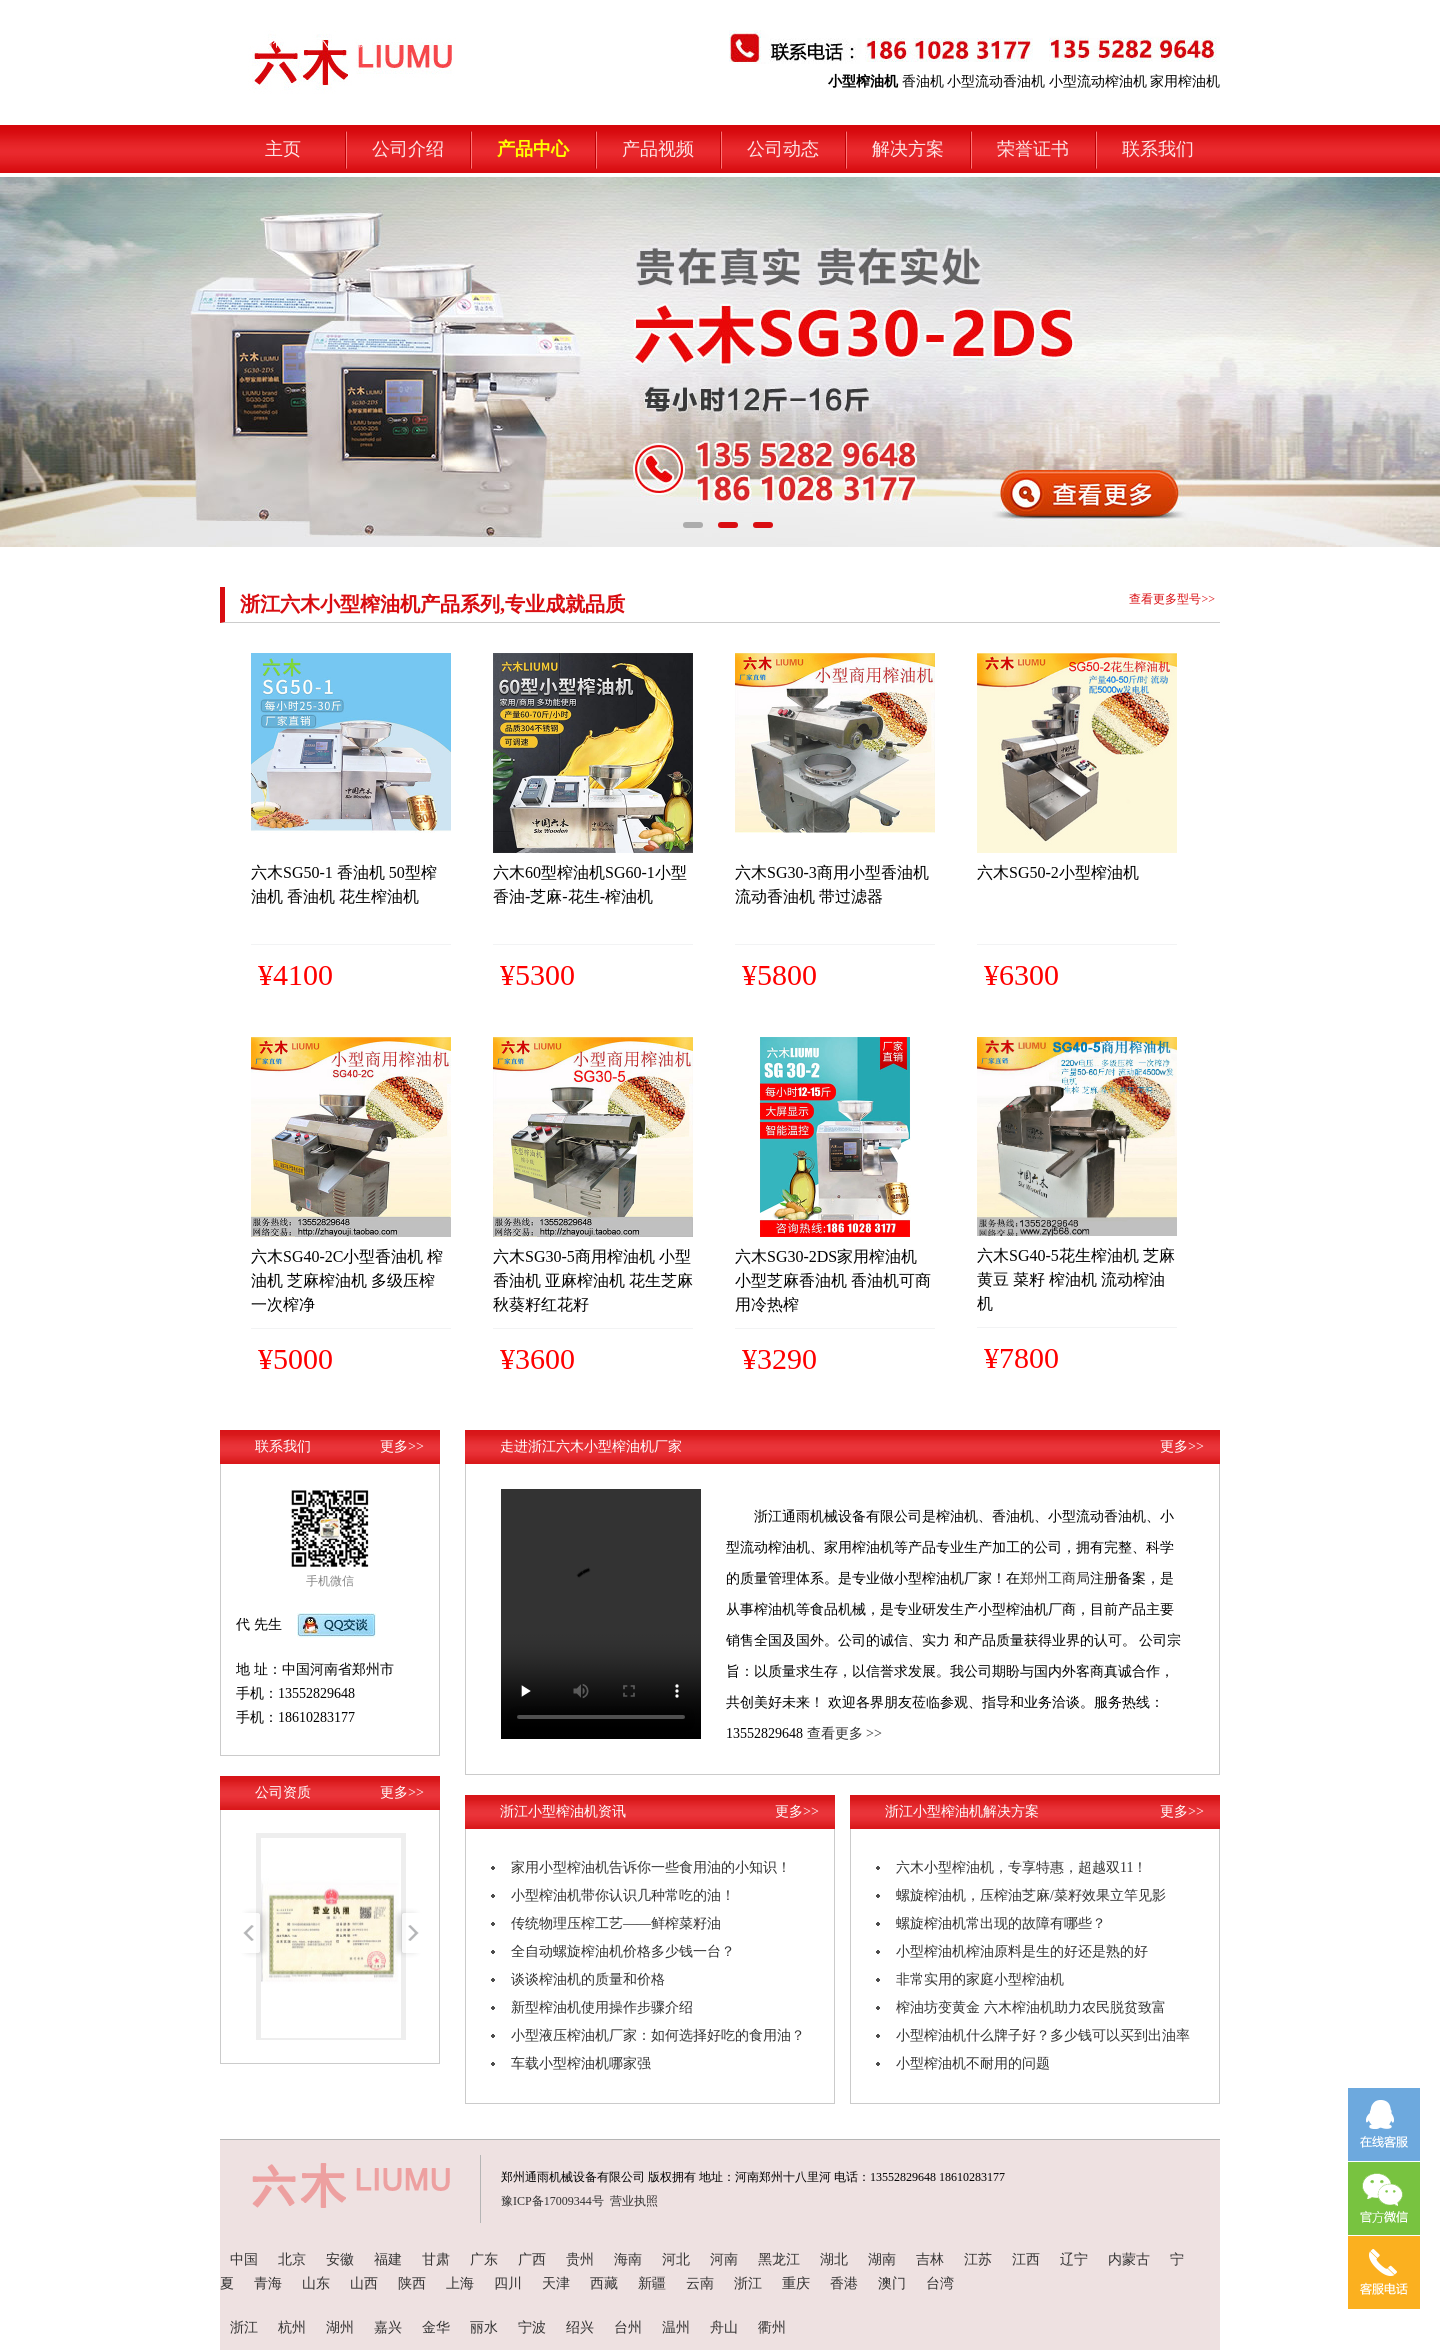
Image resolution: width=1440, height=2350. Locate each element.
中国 (244, 2259)
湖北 (834, 2259)
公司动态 (783, 149)
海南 (628, 2259)
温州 (676, 2327)
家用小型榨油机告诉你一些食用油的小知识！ (651, 1867)
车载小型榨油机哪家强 (581, 2063)
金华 (436, 2327)
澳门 (892, 2283)
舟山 (724, 2327)
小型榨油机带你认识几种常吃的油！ (623, 1895)
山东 (316, 2283)
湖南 (882, 2259)
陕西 (412, 2283)
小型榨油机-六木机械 (305, 41)
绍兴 (580, 2327)
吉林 (930, 2259)
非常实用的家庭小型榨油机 (980, 1979)
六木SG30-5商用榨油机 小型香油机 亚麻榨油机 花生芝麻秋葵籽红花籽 (593, 1280)
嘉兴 (388, 2327)
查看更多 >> (844, 1733)
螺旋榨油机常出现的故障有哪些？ (1001, 1923)
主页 (283, 149)
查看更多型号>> (1172, 599)
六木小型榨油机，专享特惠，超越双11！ (1021, 1867)
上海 (460, 2283)
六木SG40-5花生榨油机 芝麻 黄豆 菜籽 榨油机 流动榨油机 (1076, 1279)
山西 (364, 2283)
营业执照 (634, 2201)
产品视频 (658, 149)
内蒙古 (1129, 2259)
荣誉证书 (1033, 149)
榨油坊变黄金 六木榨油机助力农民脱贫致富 (1031, 2007)
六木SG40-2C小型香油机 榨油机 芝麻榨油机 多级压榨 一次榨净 (347, 1280)
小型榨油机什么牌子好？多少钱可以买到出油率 (1043, 2035)
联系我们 (1158, 149)
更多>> (402, 1446)
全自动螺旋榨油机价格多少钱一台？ (623, 1951)
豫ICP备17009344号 (552, 2201)
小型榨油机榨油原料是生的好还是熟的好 (1022, 1951)
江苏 (978, 2259)
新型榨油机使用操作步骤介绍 (602, 2007)
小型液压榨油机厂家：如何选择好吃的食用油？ (658, 2035)
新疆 (652, 2283)
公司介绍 (408, 149)
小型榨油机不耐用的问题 (973, 2063)
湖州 (340, 2327)
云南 (700, 2283)
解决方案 (908, 149)
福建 (388, 2259)
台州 (628, 2327)
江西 (1026, 2259)
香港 (844, 2283)
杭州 (292, 2327)
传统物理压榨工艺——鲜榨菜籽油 (616, 1923)
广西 (532, 2259)
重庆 (796, 2283)
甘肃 (436, 2259)
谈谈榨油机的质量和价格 (588, 1979)
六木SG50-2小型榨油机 (1058, 872)
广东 (484, 2259)
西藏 (604, 2283)
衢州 (772, 2327)
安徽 (340, 2259)
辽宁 (1074, 2259)
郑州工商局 (1055, 1578)
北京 (292, 2259)
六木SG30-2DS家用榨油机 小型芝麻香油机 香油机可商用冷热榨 (833, 1280)
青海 (268, 2283)
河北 (676, 2259)
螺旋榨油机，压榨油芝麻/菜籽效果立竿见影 (1031, 1895)
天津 (556, 2283)
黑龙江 (779, 2259)
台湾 (940, 2283)
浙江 (748, 2283)
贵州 (580, 2259)
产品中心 (533, 149)
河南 (724, 2259)
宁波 (532, 2327)
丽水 (484, 2327)
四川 (508, 2283)
